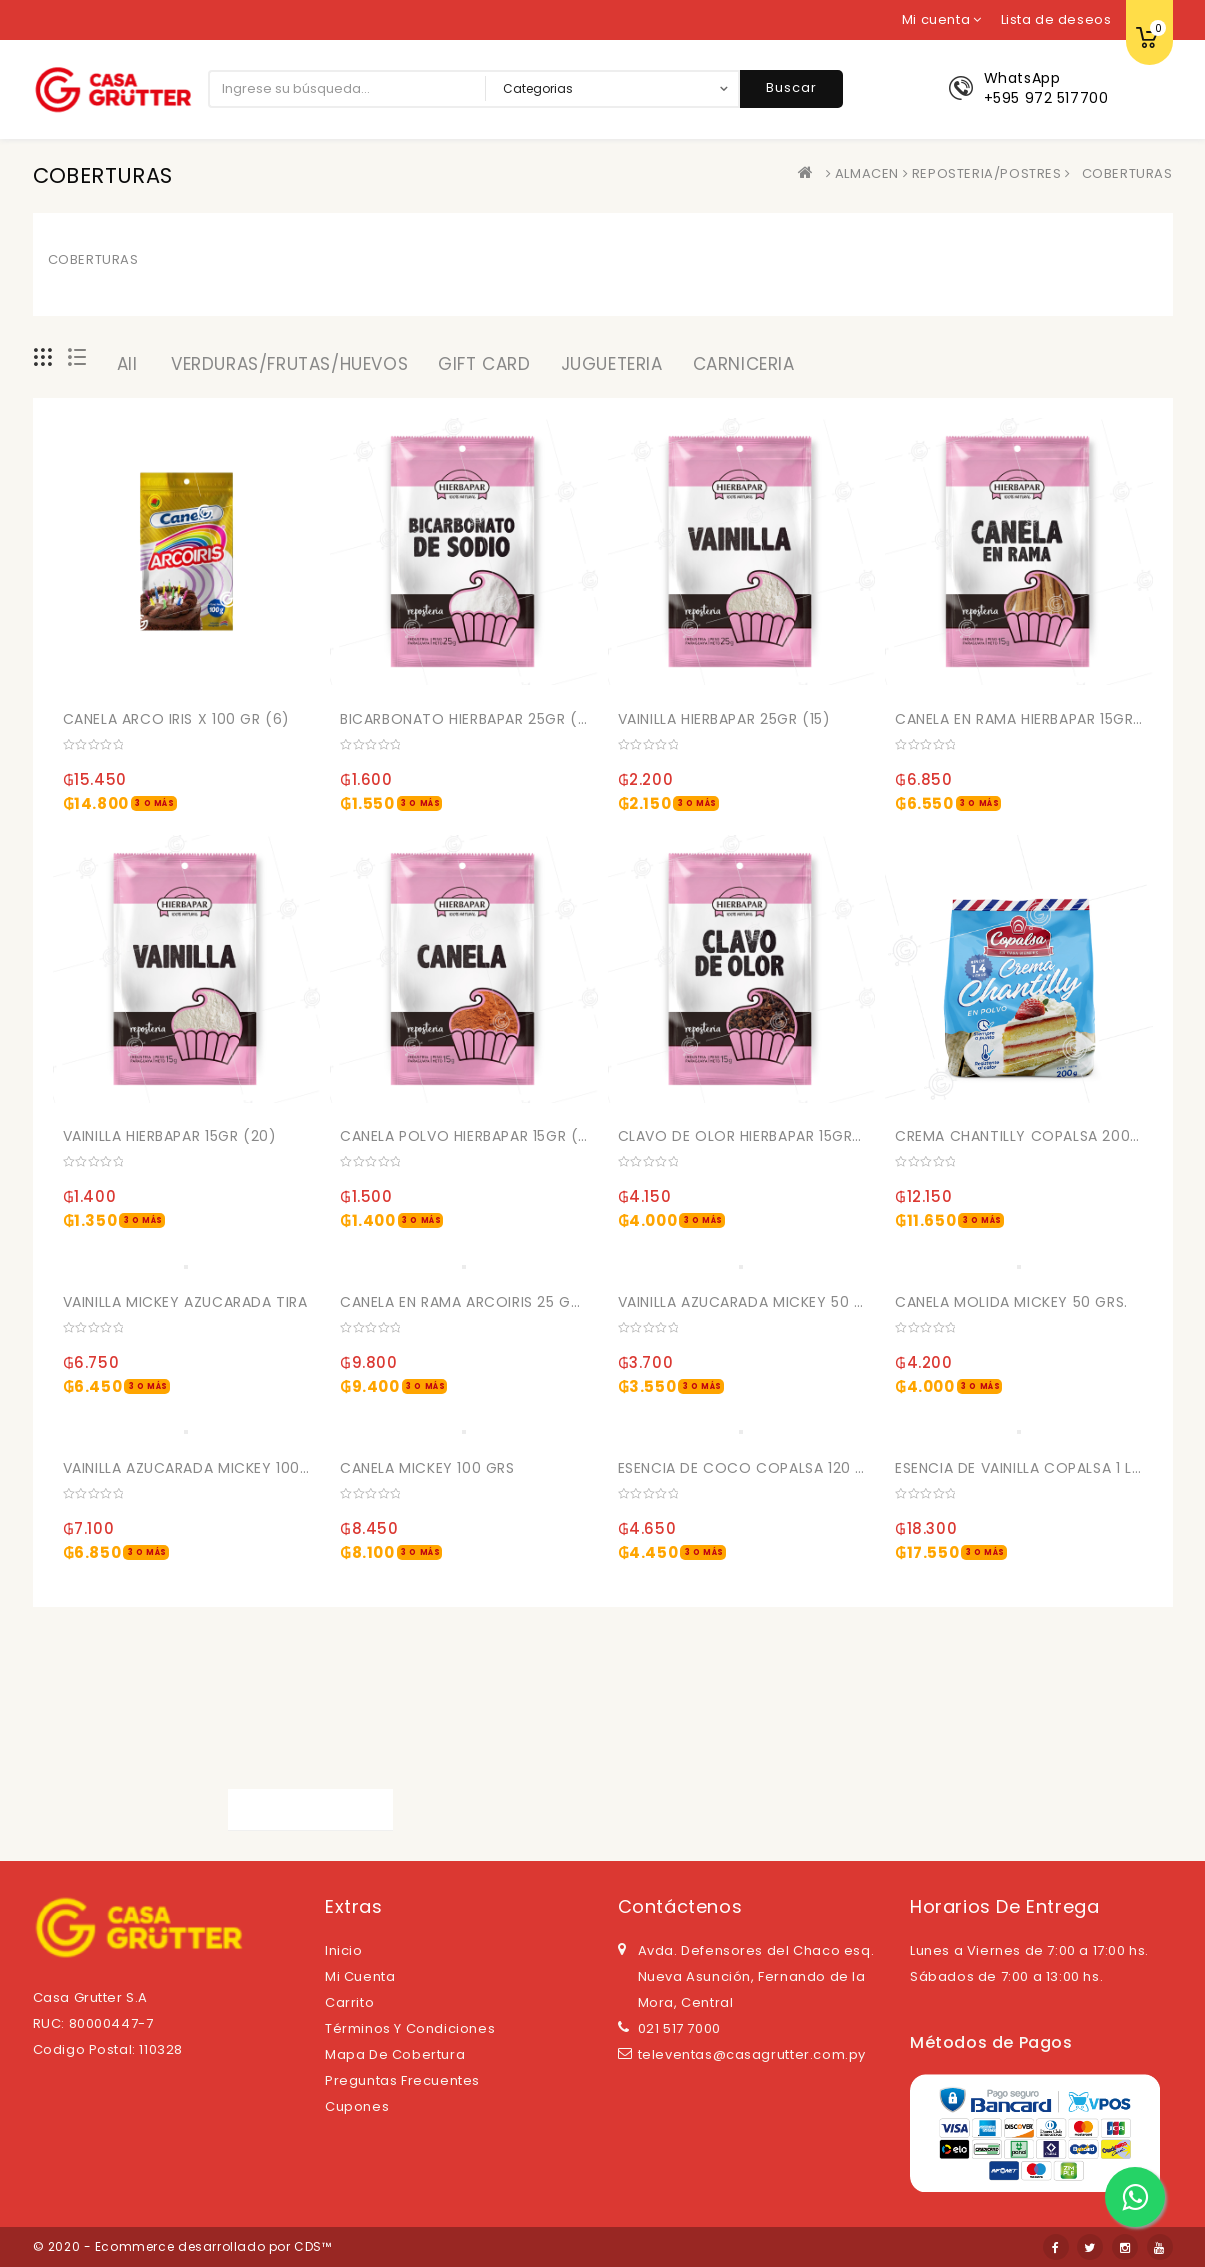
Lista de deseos (1056, 19)
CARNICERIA (744, 364)
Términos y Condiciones (410, 2028)
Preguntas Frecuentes (402, 2080)
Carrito (349, 2002)
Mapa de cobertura (395, 2054)
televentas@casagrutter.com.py (752, 2054)
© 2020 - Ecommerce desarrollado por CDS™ (182, 2246)
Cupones (357, 2106)
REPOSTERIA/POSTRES (987, 173)
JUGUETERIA (612, 364)
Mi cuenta (360, 1976)
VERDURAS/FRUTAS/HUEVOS (289, 364)
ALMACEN (867, 173)
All (127, 364)
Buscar (791, 87)
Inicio (344, 1950)
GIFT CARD (484, 364)
